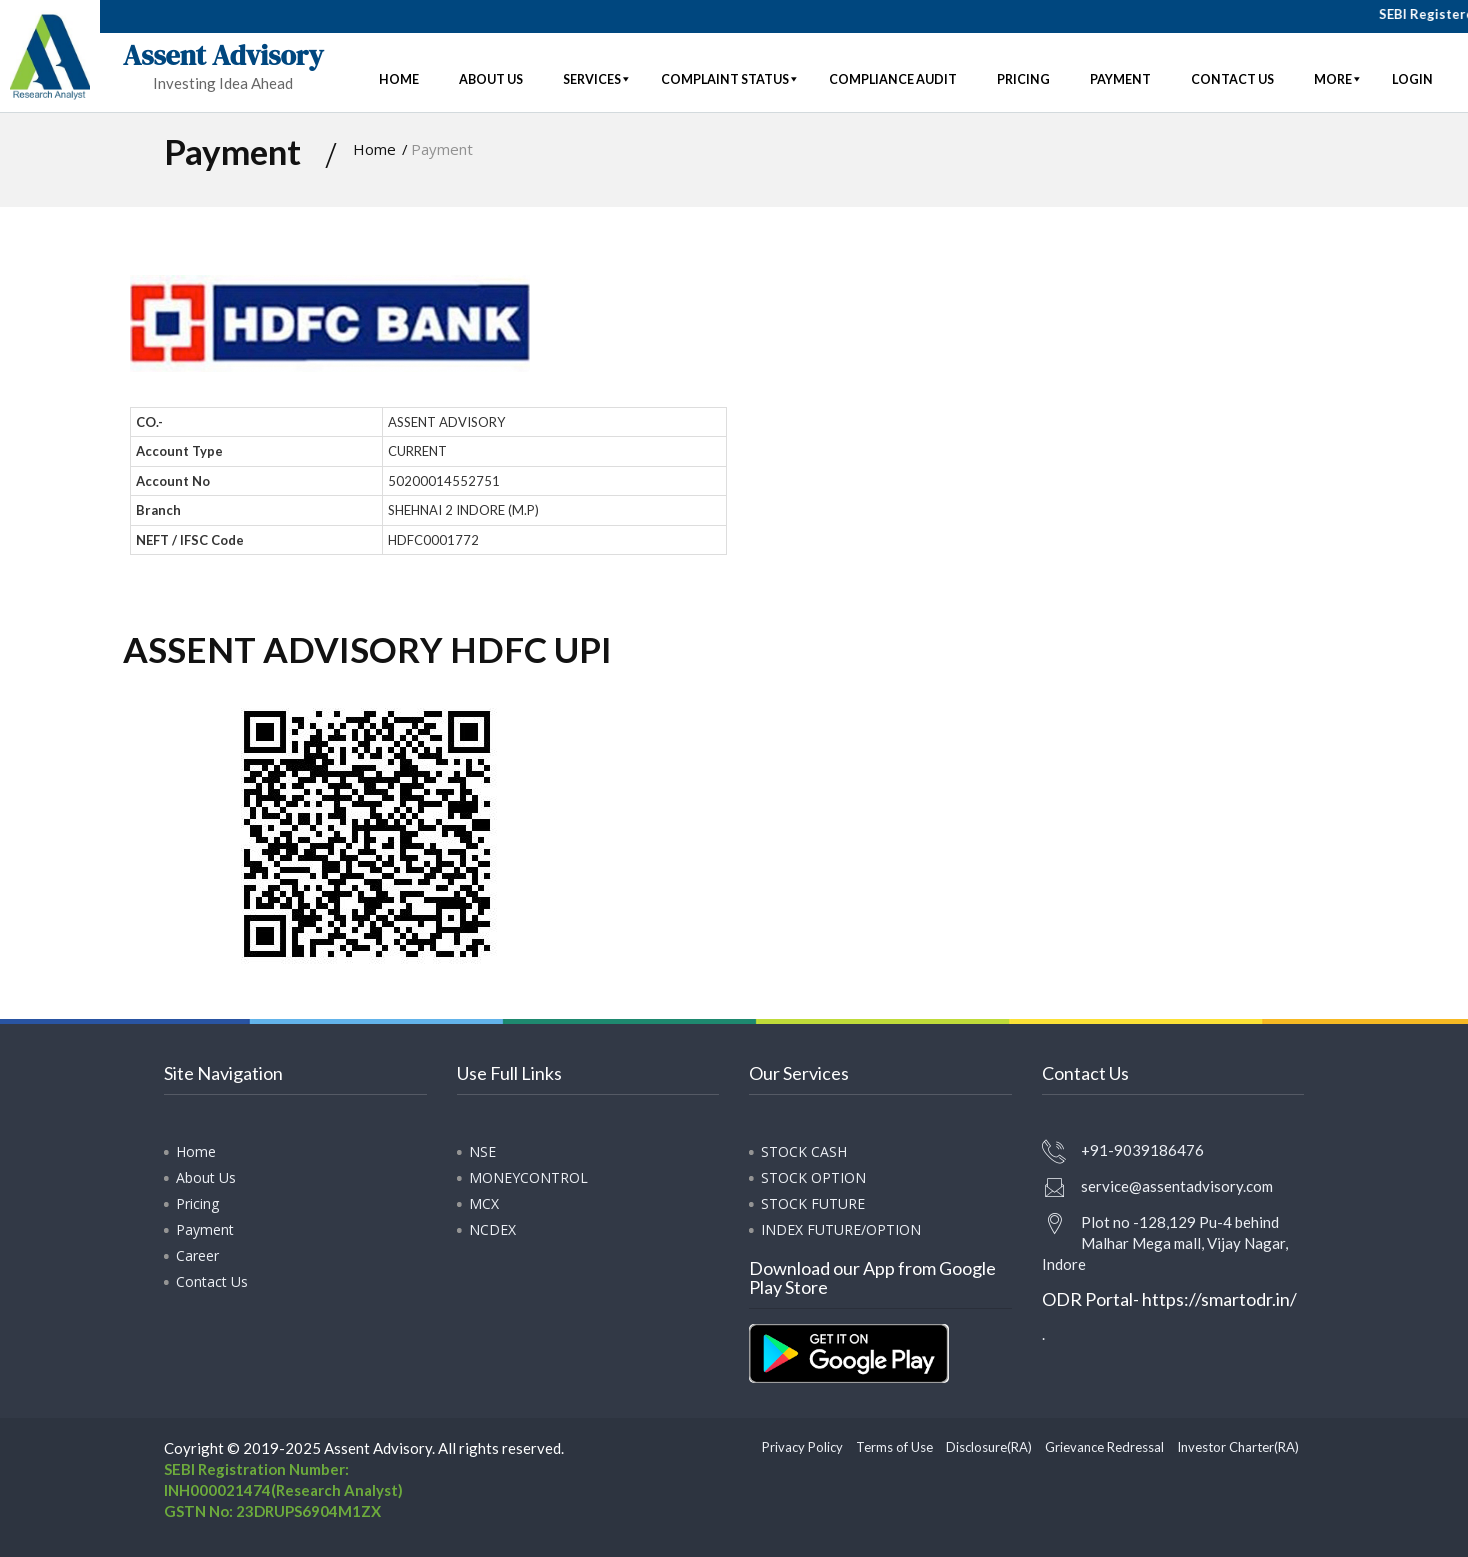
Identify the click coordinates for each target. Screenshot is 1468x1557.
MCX (484, 1203)
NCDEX (492, 1229)
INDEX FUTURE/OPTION (841, 1229)
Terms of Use (894, 1447)
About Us (206, 1177)
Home (374, 149)
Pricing (197, 1203)
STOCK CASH (804, 1151)
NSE (482, 1151)
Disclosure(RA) (989, 1447)
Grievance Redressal (1104, 1447)
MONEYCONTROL (528, 1177)
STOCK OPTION (813, 1177)
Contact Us (212, 1281)
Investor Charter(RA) (1238, 1447)
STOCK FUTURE (813, 1203)
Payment (205, 1229)
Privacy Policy (802, 1447)
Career (197, 1255)
